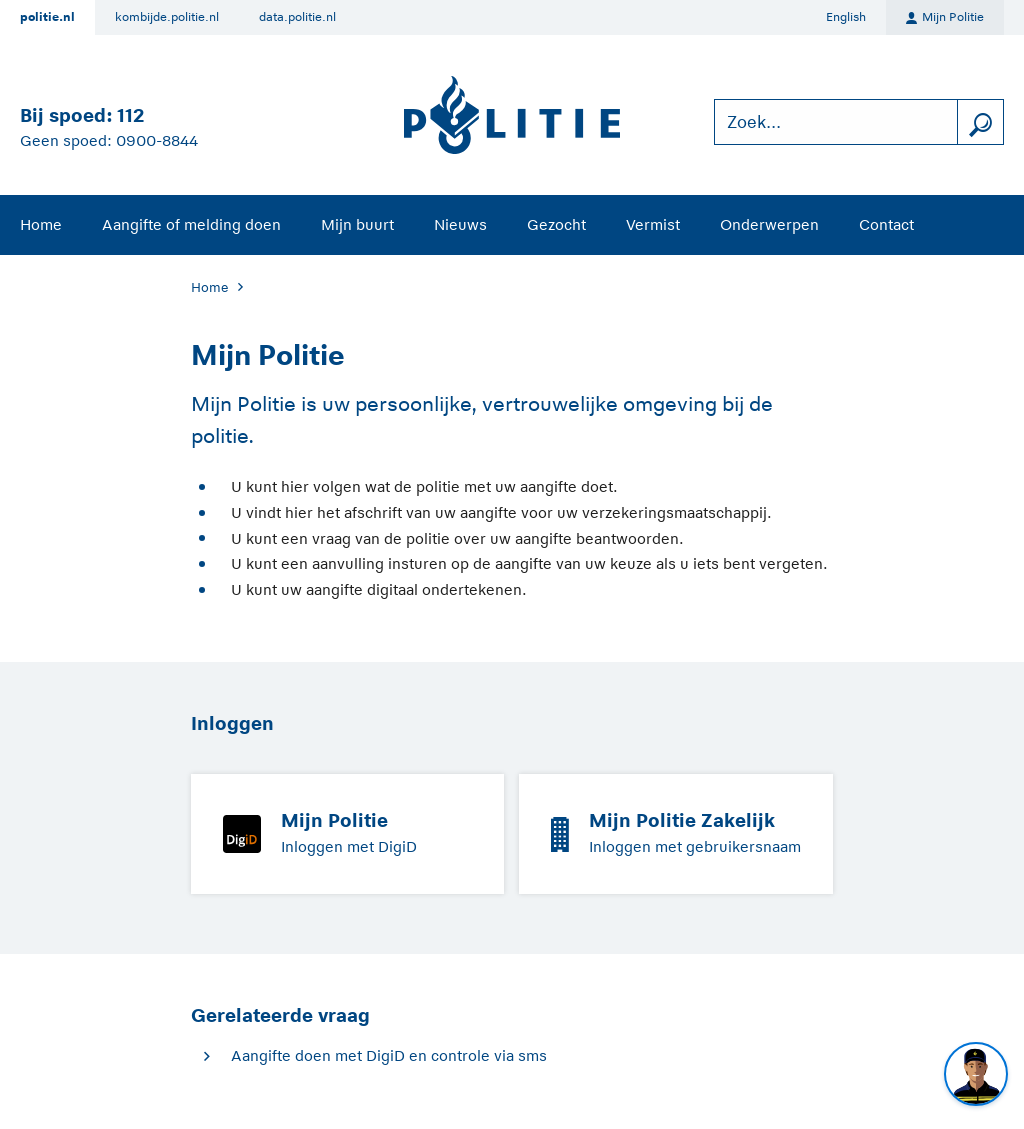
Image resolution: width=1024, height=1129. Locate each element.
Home (41, 224)
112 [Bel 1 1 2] (130, 115)
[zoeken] (980, 122)
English (846, 17)
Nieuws (460, 224)
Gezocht (556, 224)
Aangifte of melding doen (191, 224)
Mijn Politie (945, 18)
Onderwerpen (769, 224)
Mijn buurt (357, 224)
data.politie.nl (297, 17)
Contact (886, 224)
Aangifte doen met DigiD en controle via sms (389, 1055)
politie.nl (47, 17)
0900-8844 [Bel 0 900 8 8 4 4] (157, 140)
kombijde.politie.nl (167, 17)
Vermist (653, 224)
